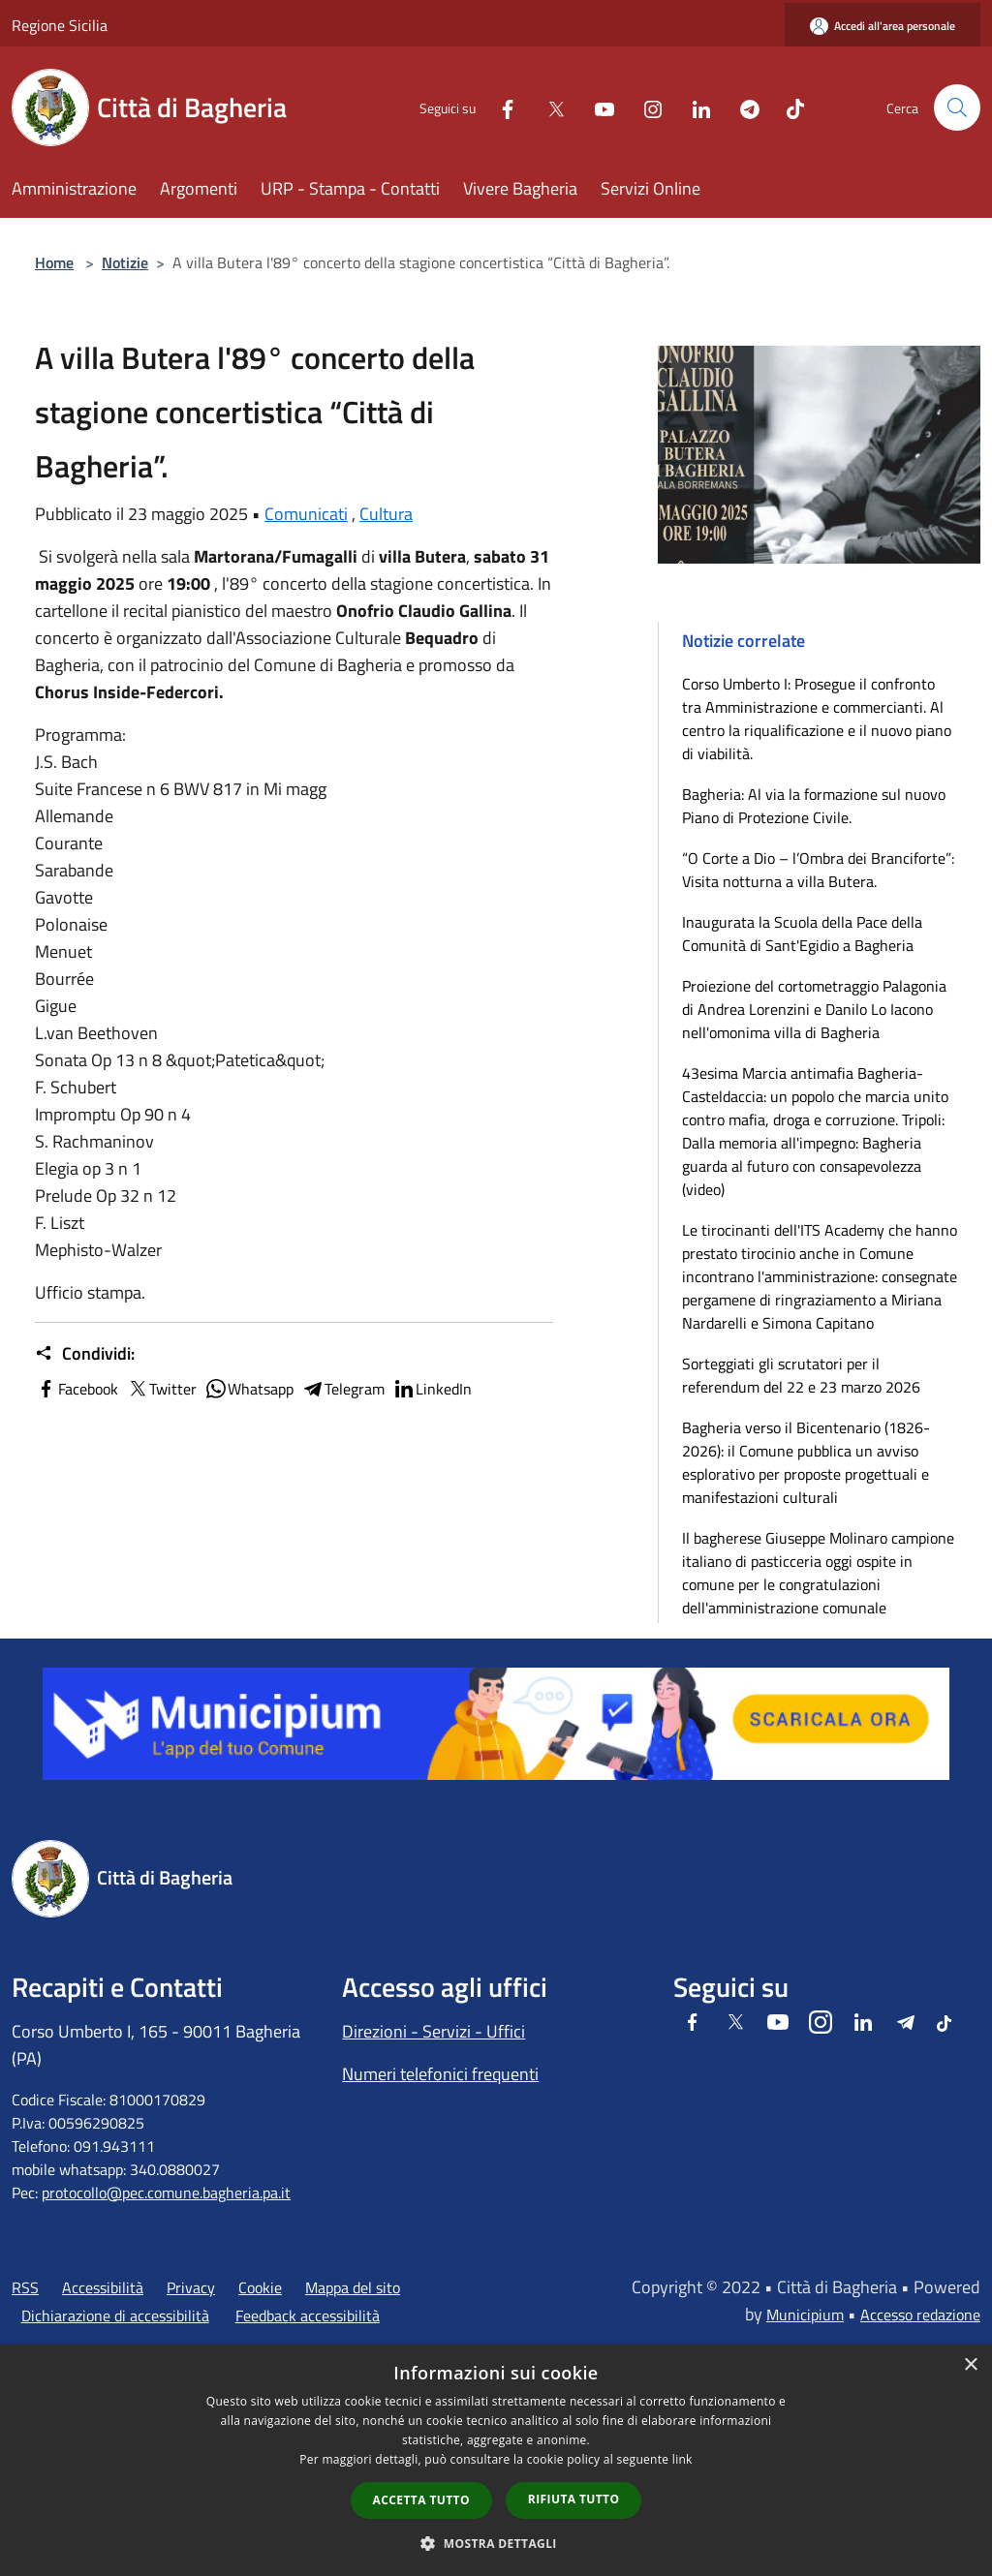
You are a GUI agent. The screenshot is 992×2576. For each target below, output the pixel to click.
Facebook (76, 1388)
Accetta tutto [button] (421, 2500)
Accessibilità (102, 2287)
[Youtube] (596, 107)
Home (54, 262)
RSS (25, 2287)
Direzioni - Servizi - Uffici (433, 2031)
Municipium (805, 2314)
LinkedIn (432, 1388)
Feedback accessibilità (307, 2315)
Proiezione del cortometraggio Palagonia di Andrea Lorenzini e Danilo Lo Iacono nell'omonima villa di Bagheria (814, 1009)
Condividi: (85, 1353)
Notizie (125, 262)
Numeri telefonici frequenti (440, 2074)
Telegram (343, 1388)
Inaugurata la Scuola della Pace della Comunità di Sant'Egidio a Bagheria (802, 933)
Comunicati (306, 514)
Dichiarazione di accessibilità (115, 2315)
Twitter (161, 1388)
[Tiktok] (787, 107)
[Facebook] (499, 107)
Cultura (386, 514)
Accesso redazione (920, 2314)
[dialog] (496, 2460)
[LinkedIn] (693, 107)
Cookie (260, 2287)
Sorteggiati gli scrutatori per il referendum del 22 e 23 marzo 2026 (801, 1375)
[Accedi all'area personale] (882, 25)
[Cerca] (957, 107)
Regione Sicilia (60, 25)
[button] (496, 2543)
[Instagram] (645, 107)
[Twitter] (548, 107)
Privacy (191, 2287)
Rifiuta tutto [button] (574, 2499)
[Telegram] (742, 107)
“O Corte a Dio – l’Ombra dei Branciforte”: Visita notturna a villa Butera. (818, 869)
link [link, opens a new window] (682, 2459)
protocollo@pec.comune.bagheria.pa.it (166, 2192)
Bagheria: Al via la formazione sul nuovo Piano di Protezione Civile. (814, 805)
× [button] (970, 2365)
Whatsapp (249, 1388)
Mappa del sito (352, 2287)
